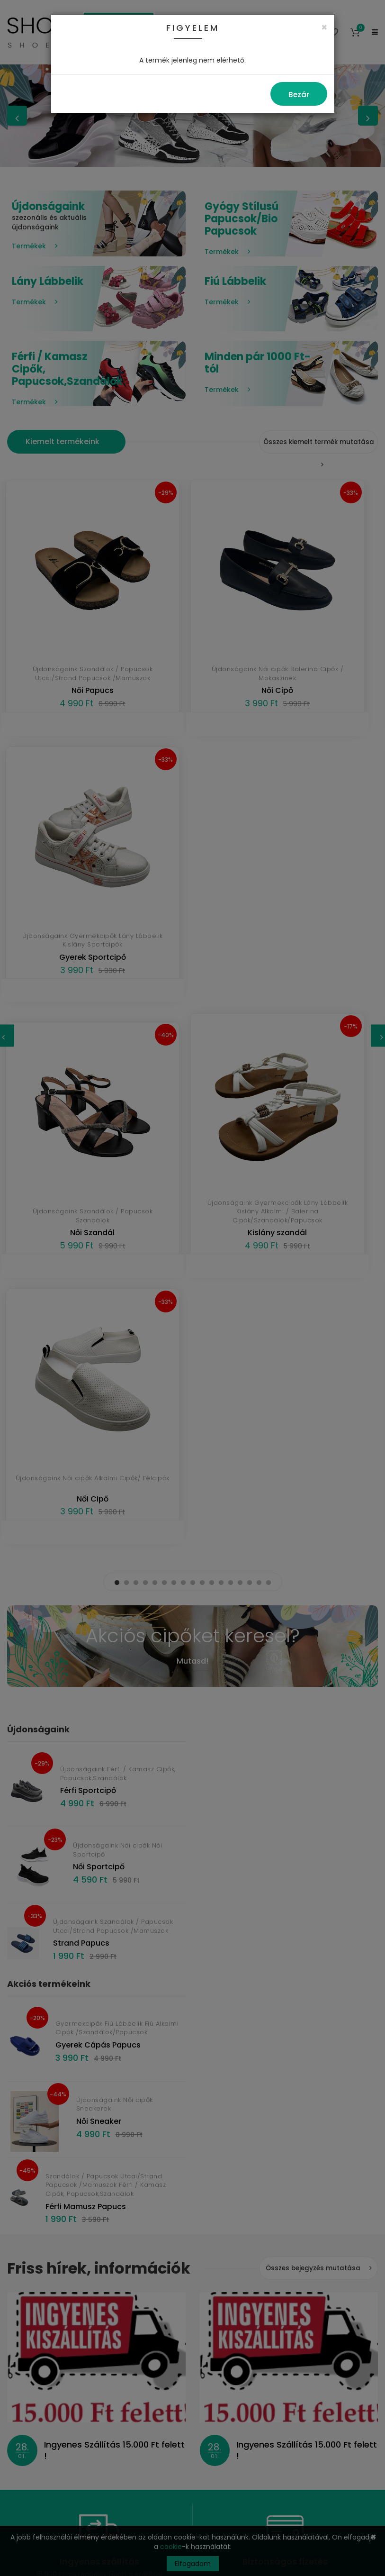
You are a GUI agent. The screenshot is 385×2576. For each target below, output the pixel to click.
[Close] (324, 27)
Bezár (298, 94)
